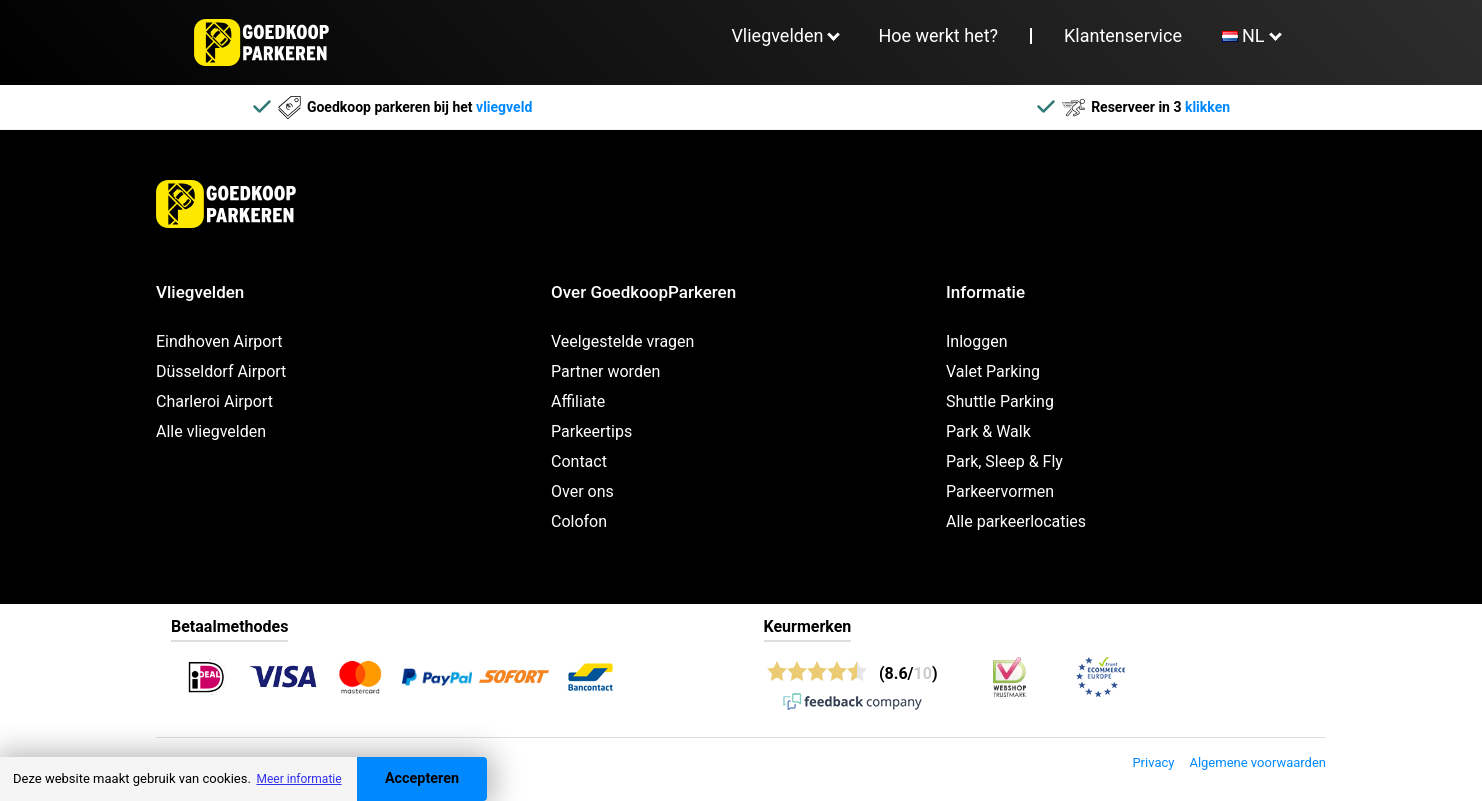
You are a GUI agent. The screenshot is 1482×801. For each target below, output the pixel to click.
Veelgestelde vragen (622, 341)
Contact (579, 461)
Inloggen (977, 341)
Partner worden (605, 371)
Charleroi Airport (214, 401)
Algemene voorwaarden (1257, 762)
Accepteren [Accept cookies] (422, 778)
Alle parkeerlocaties (1016, 521)
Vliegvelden (777, 35)
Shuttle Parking (1000, 401)
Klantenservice (1123, 35)
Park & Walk (988, 431)
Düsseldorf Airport (221, 371)
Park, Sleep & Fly (1004, 461)
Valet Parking (993, 371)
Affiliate (578, 401)
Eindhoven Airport (219, 341)
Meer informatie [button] (298, 779)
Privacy (1153, 762)
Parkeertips (591, 431)
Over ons (582, 491)
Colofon (579, 521)
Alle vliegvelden (211, 431)
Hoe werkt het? (938, 35)
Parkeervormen (1000, 491)
